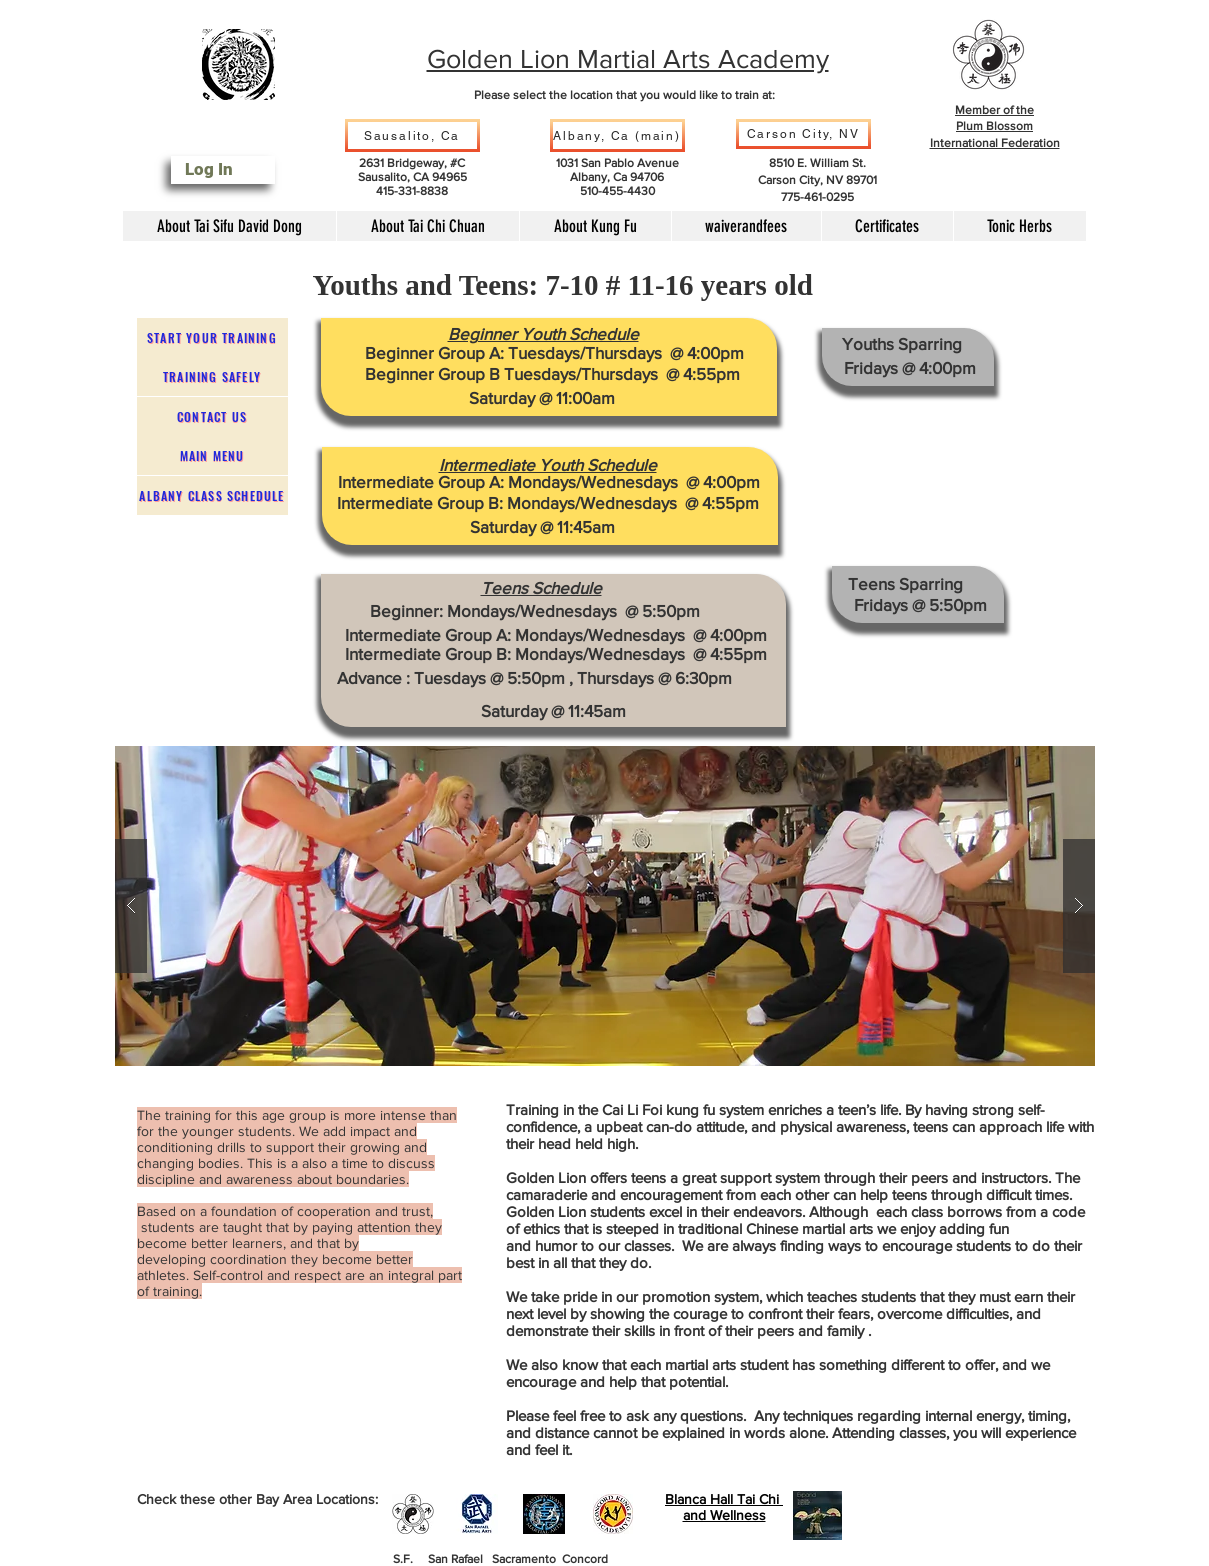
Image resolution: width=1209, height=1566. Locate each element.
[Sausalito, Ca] (412, 135)
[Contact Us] (212, 416)
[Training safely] (212, 376)
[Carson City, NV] (803, 134)
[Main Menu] (212, 455)
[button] (605, 906)
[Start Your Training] (212, 337)
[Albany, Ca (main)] (617, 135)
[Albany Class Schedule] (212, 495)
